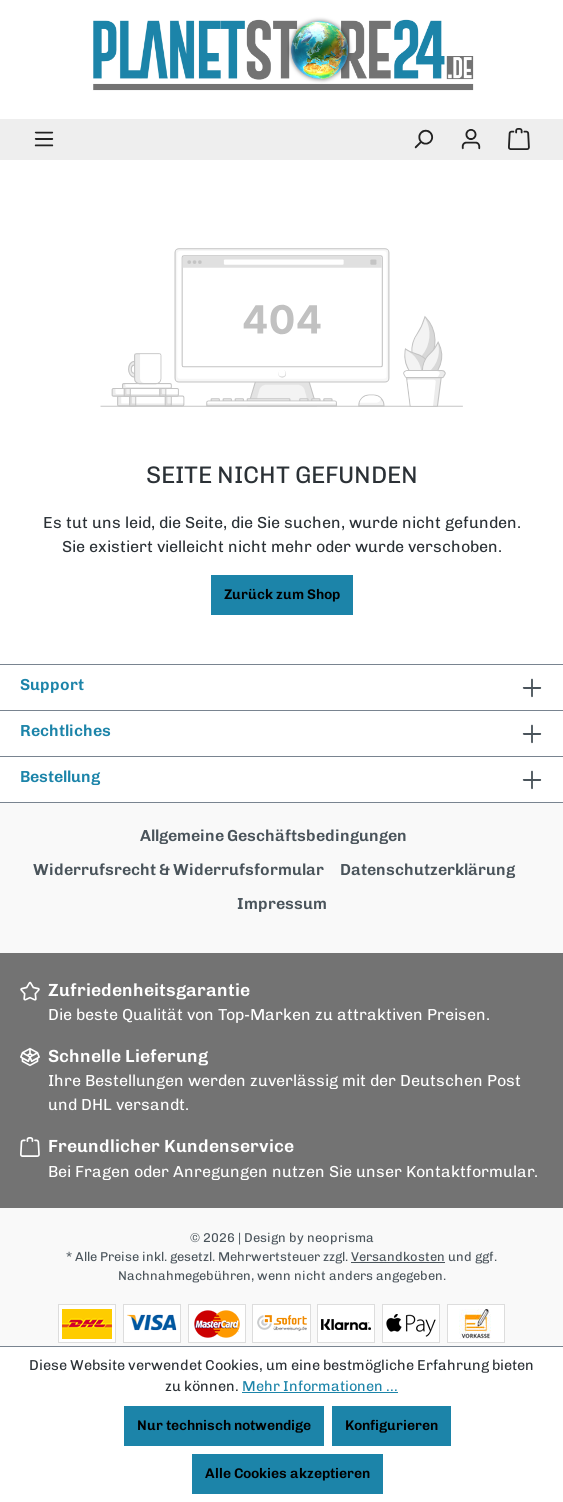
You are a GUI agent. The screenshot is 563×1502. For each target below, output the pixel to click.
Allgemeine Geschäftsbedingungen (273, 835)
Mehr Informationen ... (320, 1386)
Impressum (282, 903)
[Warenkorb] (519, 139)
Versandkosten (398, 1256)
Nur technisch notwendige (224, 1425)
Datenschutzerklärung (427, 869)
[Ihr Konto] (471, 139)
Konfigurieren (391, 1425)
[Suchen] (423, 139)
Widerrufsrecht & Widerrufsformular (178, 869)
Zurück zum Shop (282, 594)
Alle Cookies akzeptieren (287, 1473)
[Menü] (44, 139)
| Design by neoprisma (306, 1237)
